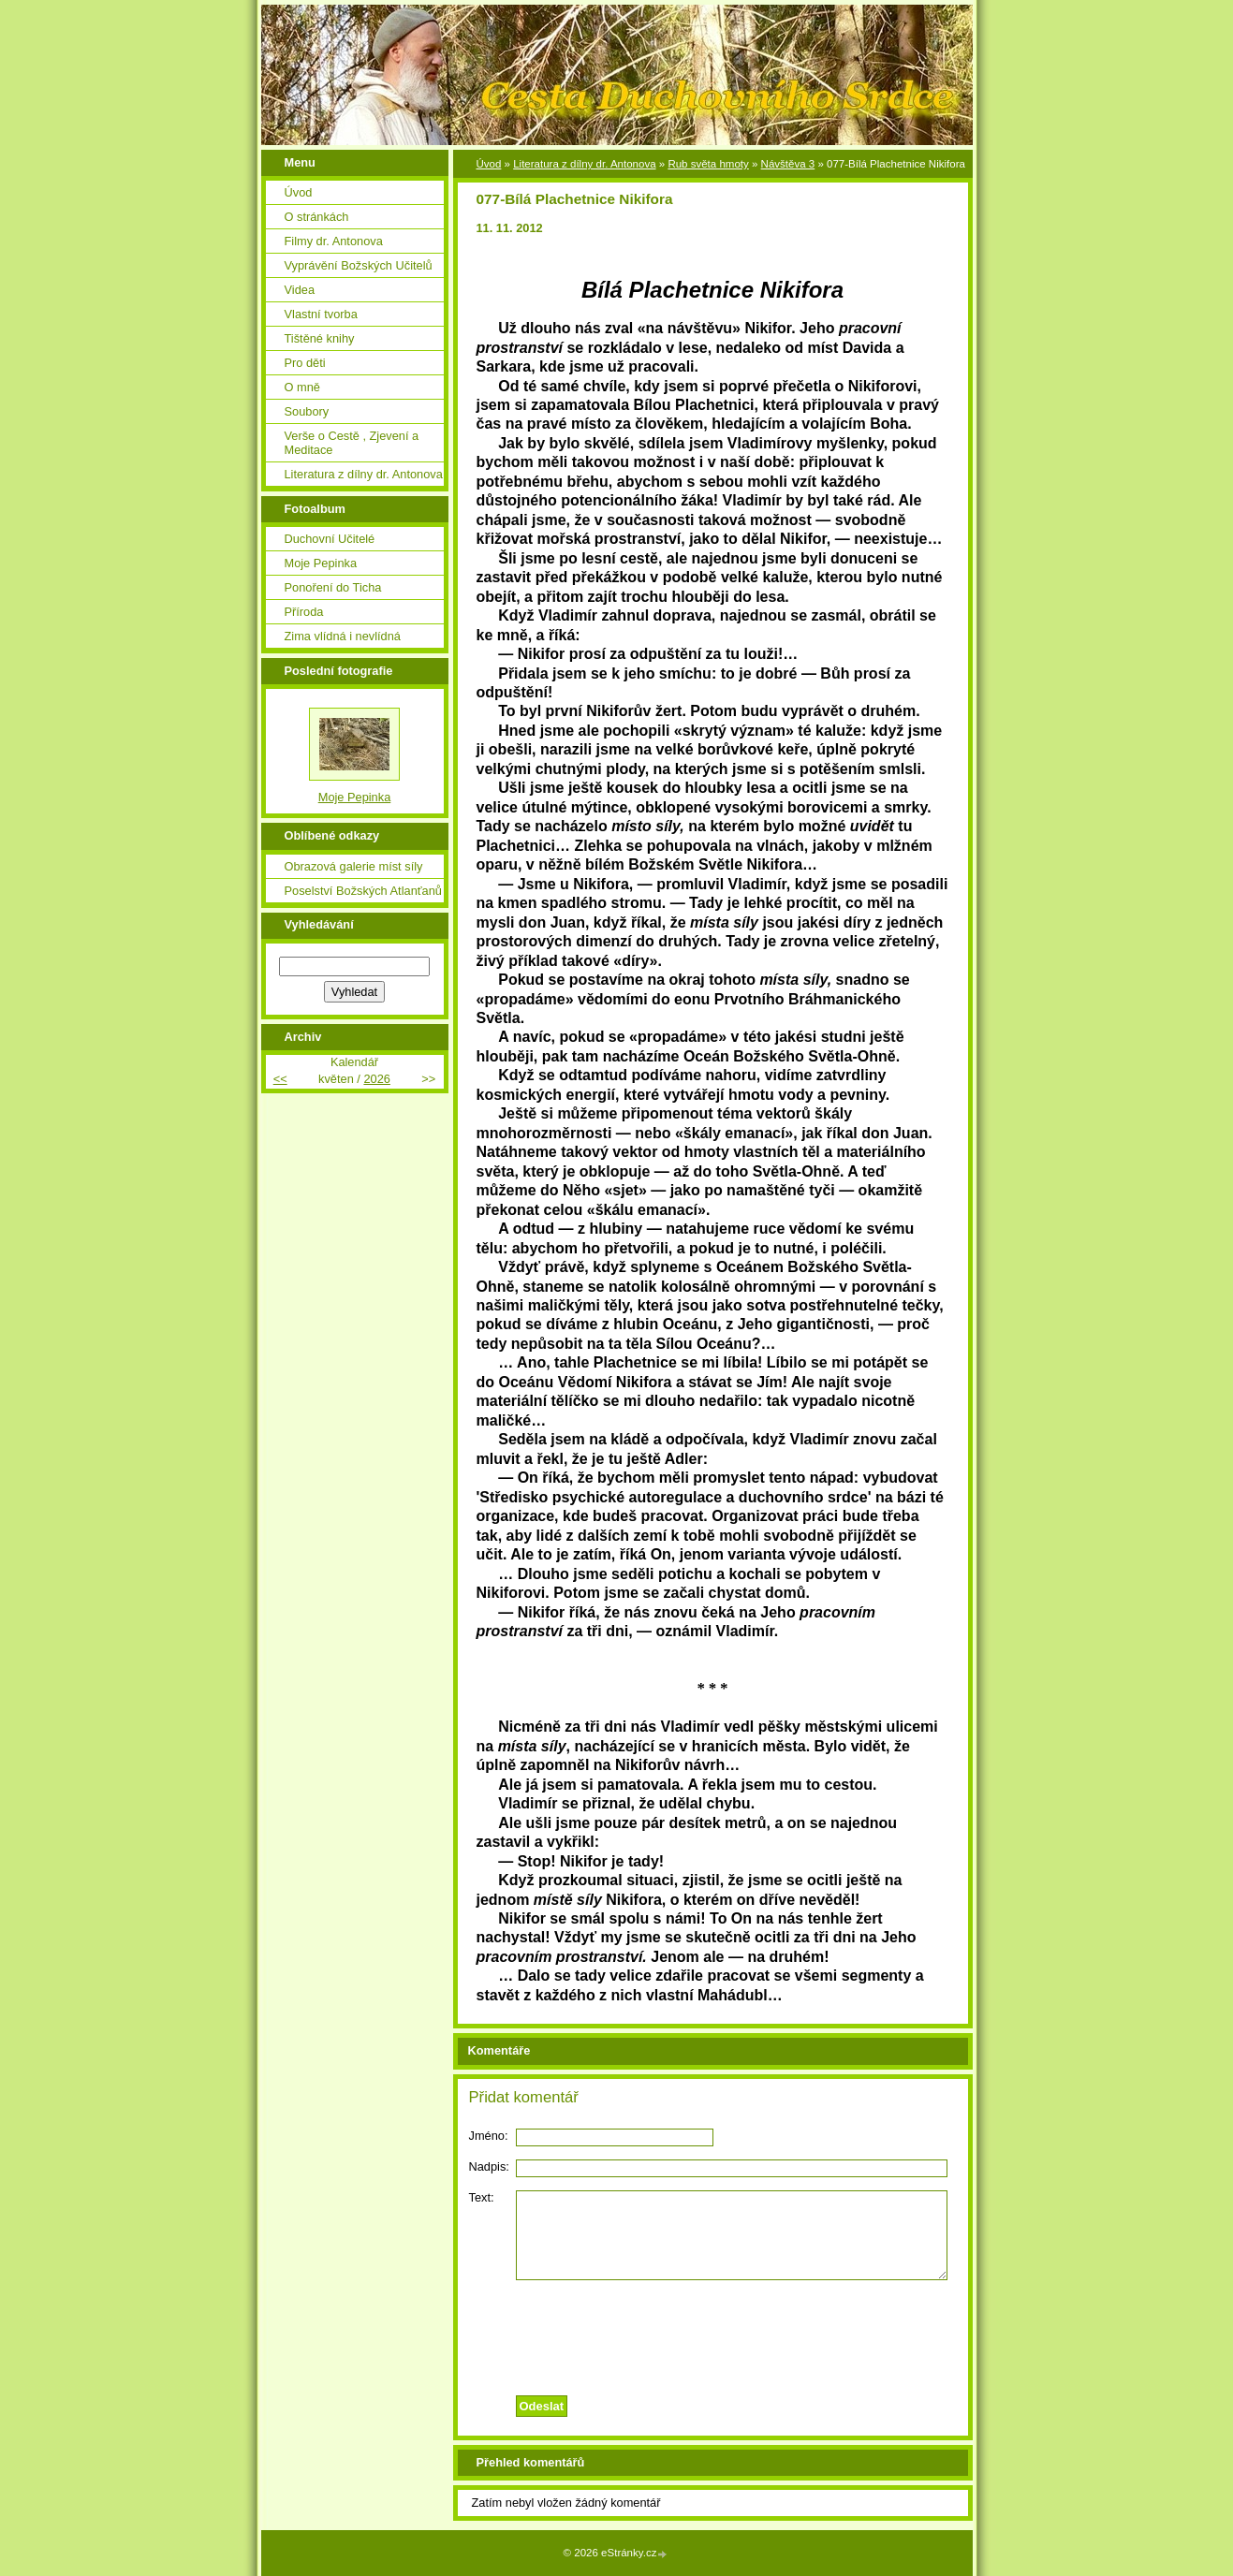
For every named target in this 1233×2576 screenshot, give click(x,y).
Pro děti (305, 363)
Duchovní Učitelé (330, 539)
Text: (481, 2197)
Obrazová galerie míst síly (354, 866)
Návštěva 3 (788, 163)
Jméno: (488, 2136)
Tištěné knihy (320, 338)
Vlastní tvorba (321, 314)
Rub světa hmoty (708, 163)
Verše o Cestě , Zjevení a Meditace (352, 443)
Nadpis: (489, 2166)
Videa (300, 290)
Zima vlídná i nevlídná (343, 636)
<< (280, 1079)
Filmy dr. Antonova (334, 241)
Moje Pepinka (321, 563)
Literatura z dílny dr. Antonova (584, 163)
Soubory (307, 411)
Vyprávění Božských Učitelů (359, 265)
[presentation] (712, 2332)
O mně (302, 387)
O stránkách (317, 217)
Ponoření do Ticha (333, 587)
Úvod (489, 163)
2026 (376, 1079)
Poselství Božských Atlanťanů (363, 891)
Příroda (304, 612)
